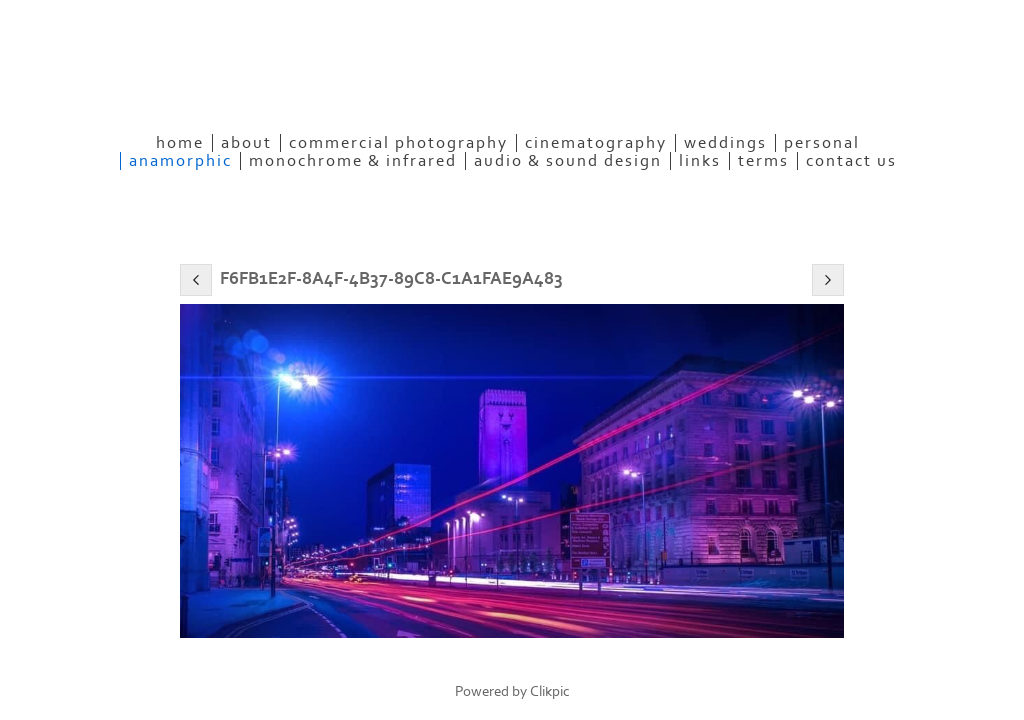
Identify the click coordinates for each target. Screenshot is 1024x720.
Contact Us (851, 161)
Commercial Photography (398, 143)
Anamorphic (180, 161)
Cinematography (596, 143)
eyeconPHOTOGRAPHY (310, 85)
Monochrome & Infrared (353, 161)
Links (700, 161)
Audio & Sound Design (568, 161)
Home (180, 143)
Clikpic (550, 691)
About (246, 143)
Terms (763, 161)
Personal (822, 143)
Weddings (725, 143)
